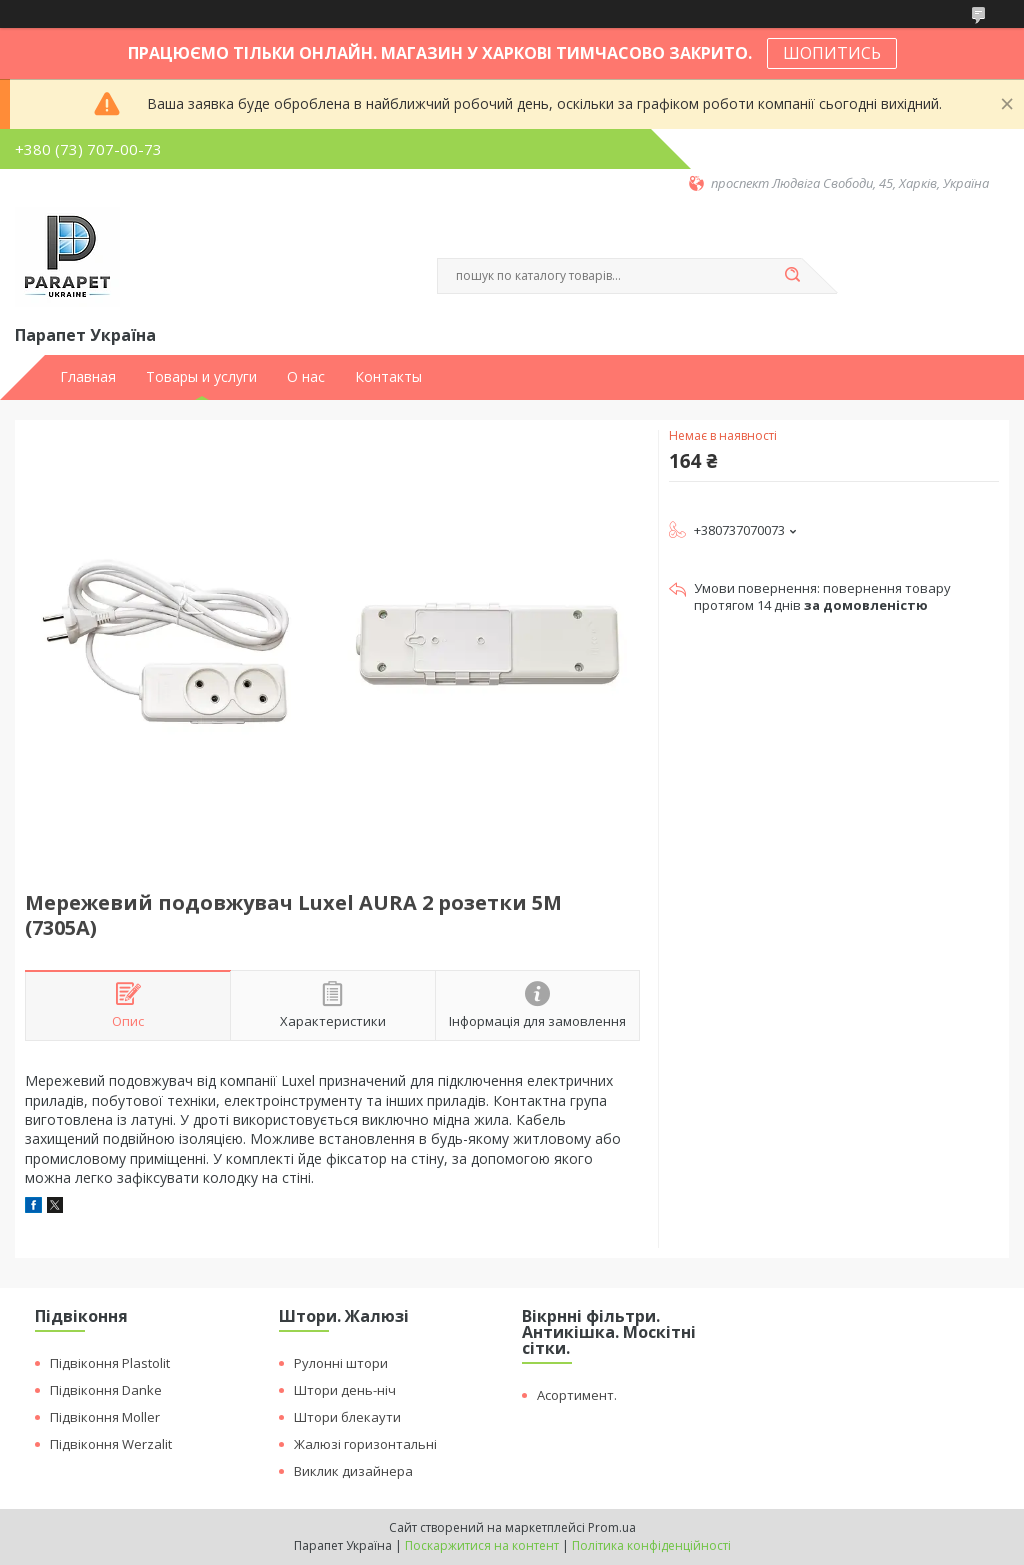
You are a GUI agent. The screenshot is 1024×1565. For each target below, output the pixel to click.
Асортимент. (577, 1395)
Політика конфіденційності (651, 1545)
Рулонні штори (341, 1363)
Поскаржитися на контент (482, 1545)
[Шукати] (792, 276)
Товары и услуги (201, 377)
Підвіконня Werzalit (111, 1444)
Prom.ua (612, 1527)
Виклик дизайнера (353, 1471)
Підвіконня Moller (105, 1417)
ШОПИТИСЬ (832, 53)
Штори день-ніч (345, 1390)
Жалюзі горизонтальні (365, 1444)
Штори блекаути (347, 1417)
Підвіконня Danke (106, 1390)
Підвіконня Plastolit (110, 1363)
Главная (88, 377)
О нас (306, 377)
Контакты (388, 377)
